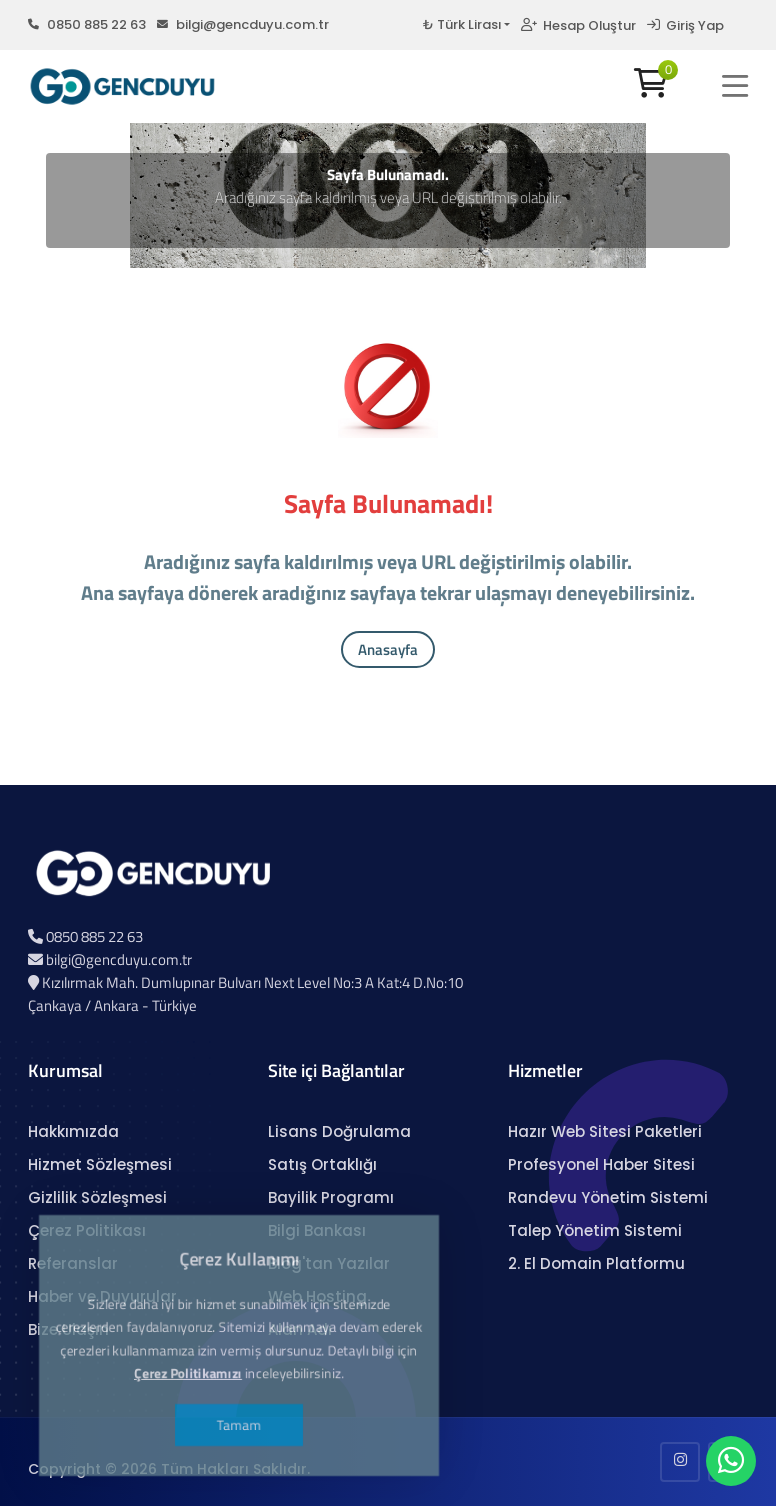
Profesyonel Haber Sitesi (601, 1164)
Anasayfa (388, 649)
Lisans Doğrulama (339, 1131)
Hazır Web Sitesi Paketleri (605, 1131)
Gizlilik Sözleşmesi (97, 1197)
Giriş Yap (685, 25)
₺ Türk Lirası (462, 24)
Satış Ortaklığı (322, 1164)
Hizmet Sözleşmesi (100, 1164)
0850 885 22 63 (87, 24)
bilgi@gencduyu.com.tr (243, 24)
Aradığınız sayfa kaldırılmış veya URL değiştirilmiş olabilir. (388, 197)
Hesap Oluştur (578, 25)
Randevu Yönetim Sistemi (608, 1197)
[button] (735, 86)
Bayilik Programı (331, 1197)
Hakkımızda (73, 1131)
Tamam (239, 1407)
